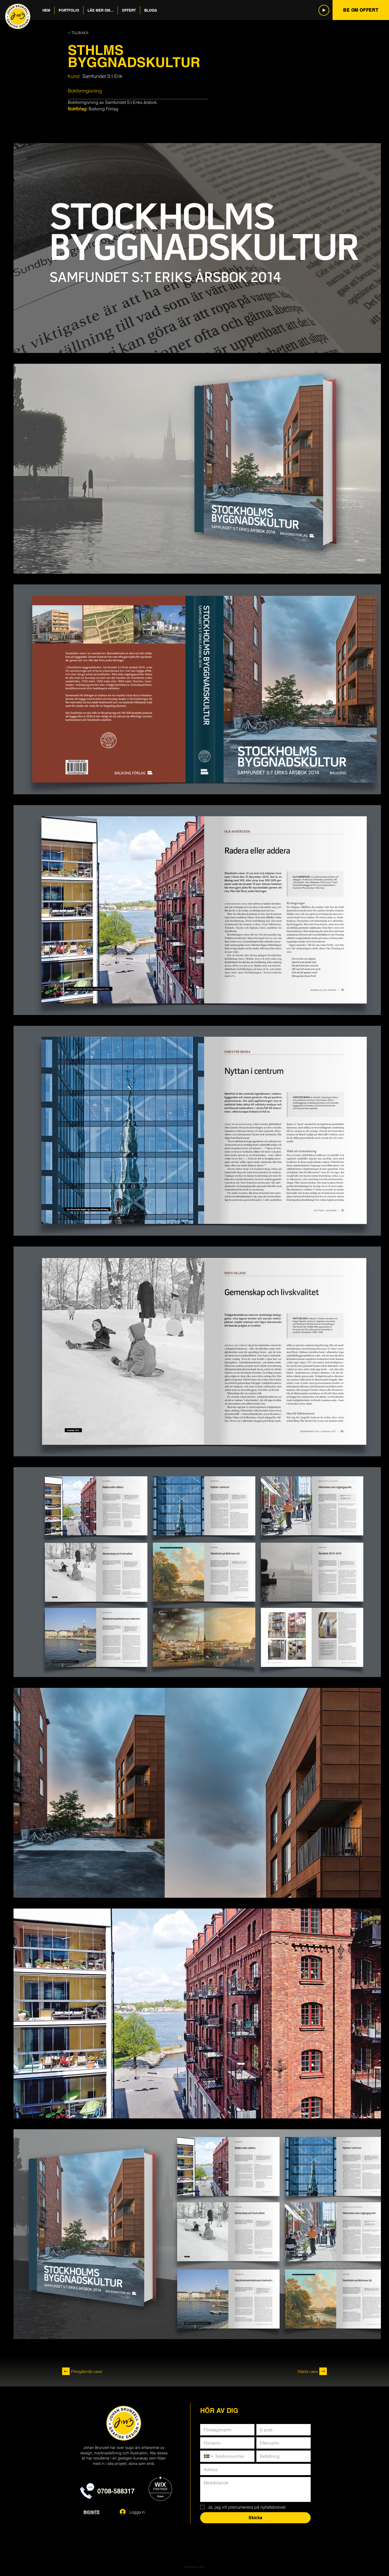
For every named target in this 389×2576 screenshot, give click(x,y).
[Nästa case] (281, 2371)
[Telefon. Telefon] (232, 2456)
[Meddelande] (255, 2489)
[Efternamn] (282, 2443)
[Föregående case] (103, 2371)
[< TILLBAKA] (85, 33)
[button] (69, 10)
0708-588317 (116, 2491)
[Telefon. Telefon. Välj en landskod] (209, 2456)
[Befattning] (282, 2456)
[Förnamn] (225, 2443)
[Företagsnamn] (225, 2429)
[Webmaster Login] (194, 2567)
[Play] (323, 10)
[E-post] (282, 2429)
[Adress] (253, 2469)
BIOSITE (91, 2512)
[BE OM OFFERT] (361, 10)
